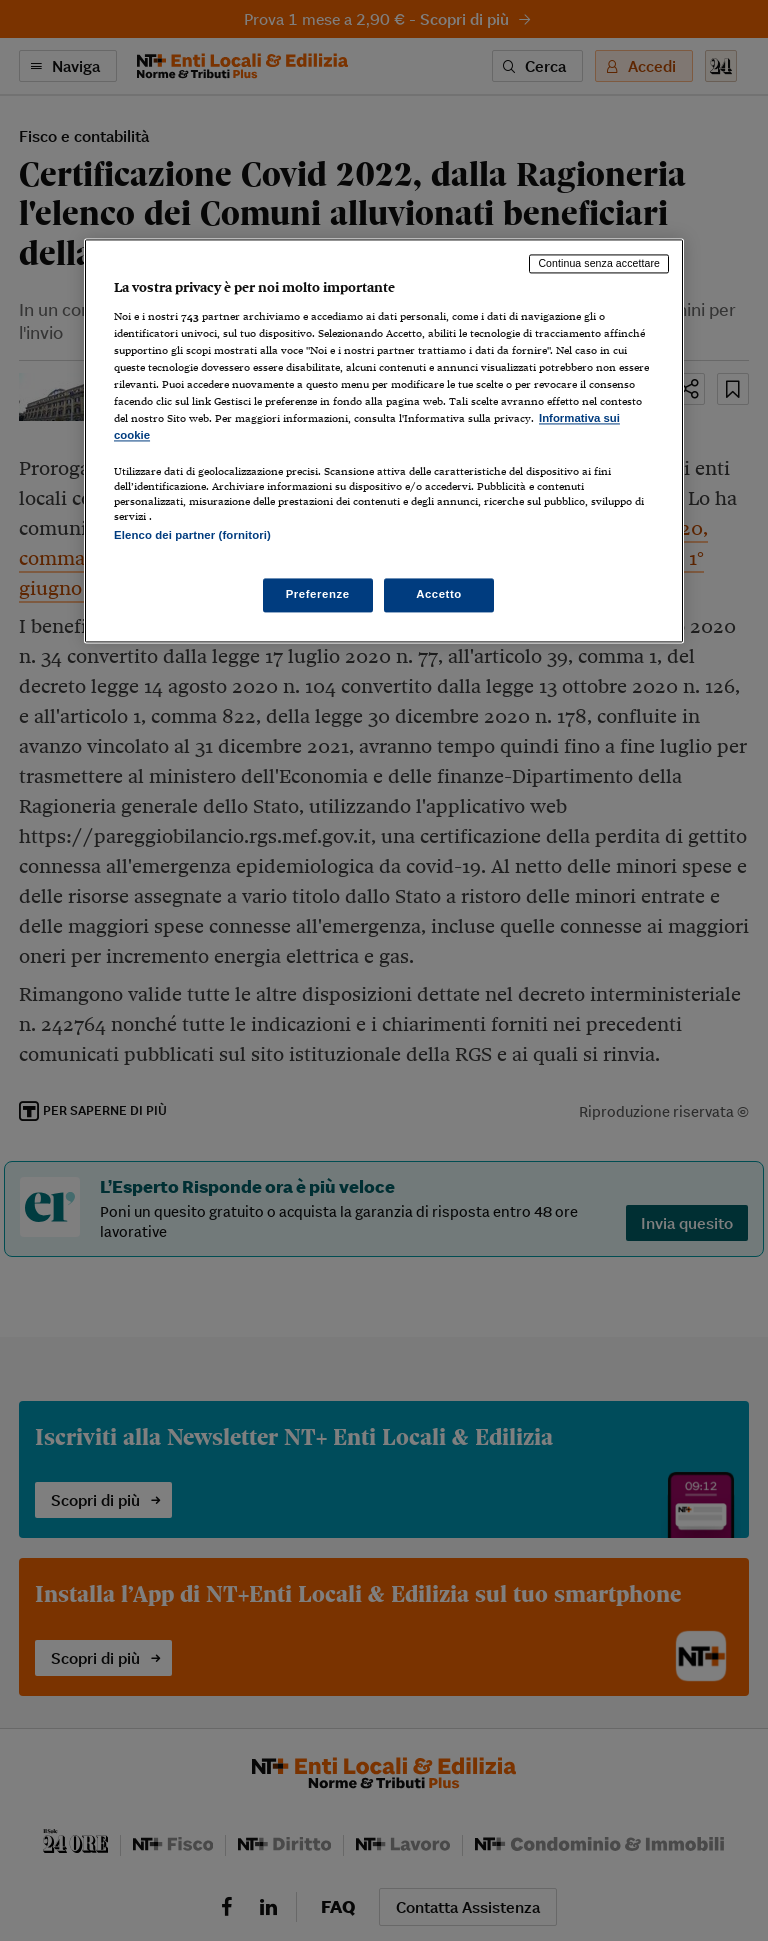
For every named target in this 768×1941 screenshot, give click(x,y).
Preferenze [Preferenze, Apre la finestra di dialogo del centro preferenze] (318, 594)
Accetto (439, 594)
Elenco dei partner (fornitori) (192, 536)
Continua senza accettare (599, 264)
